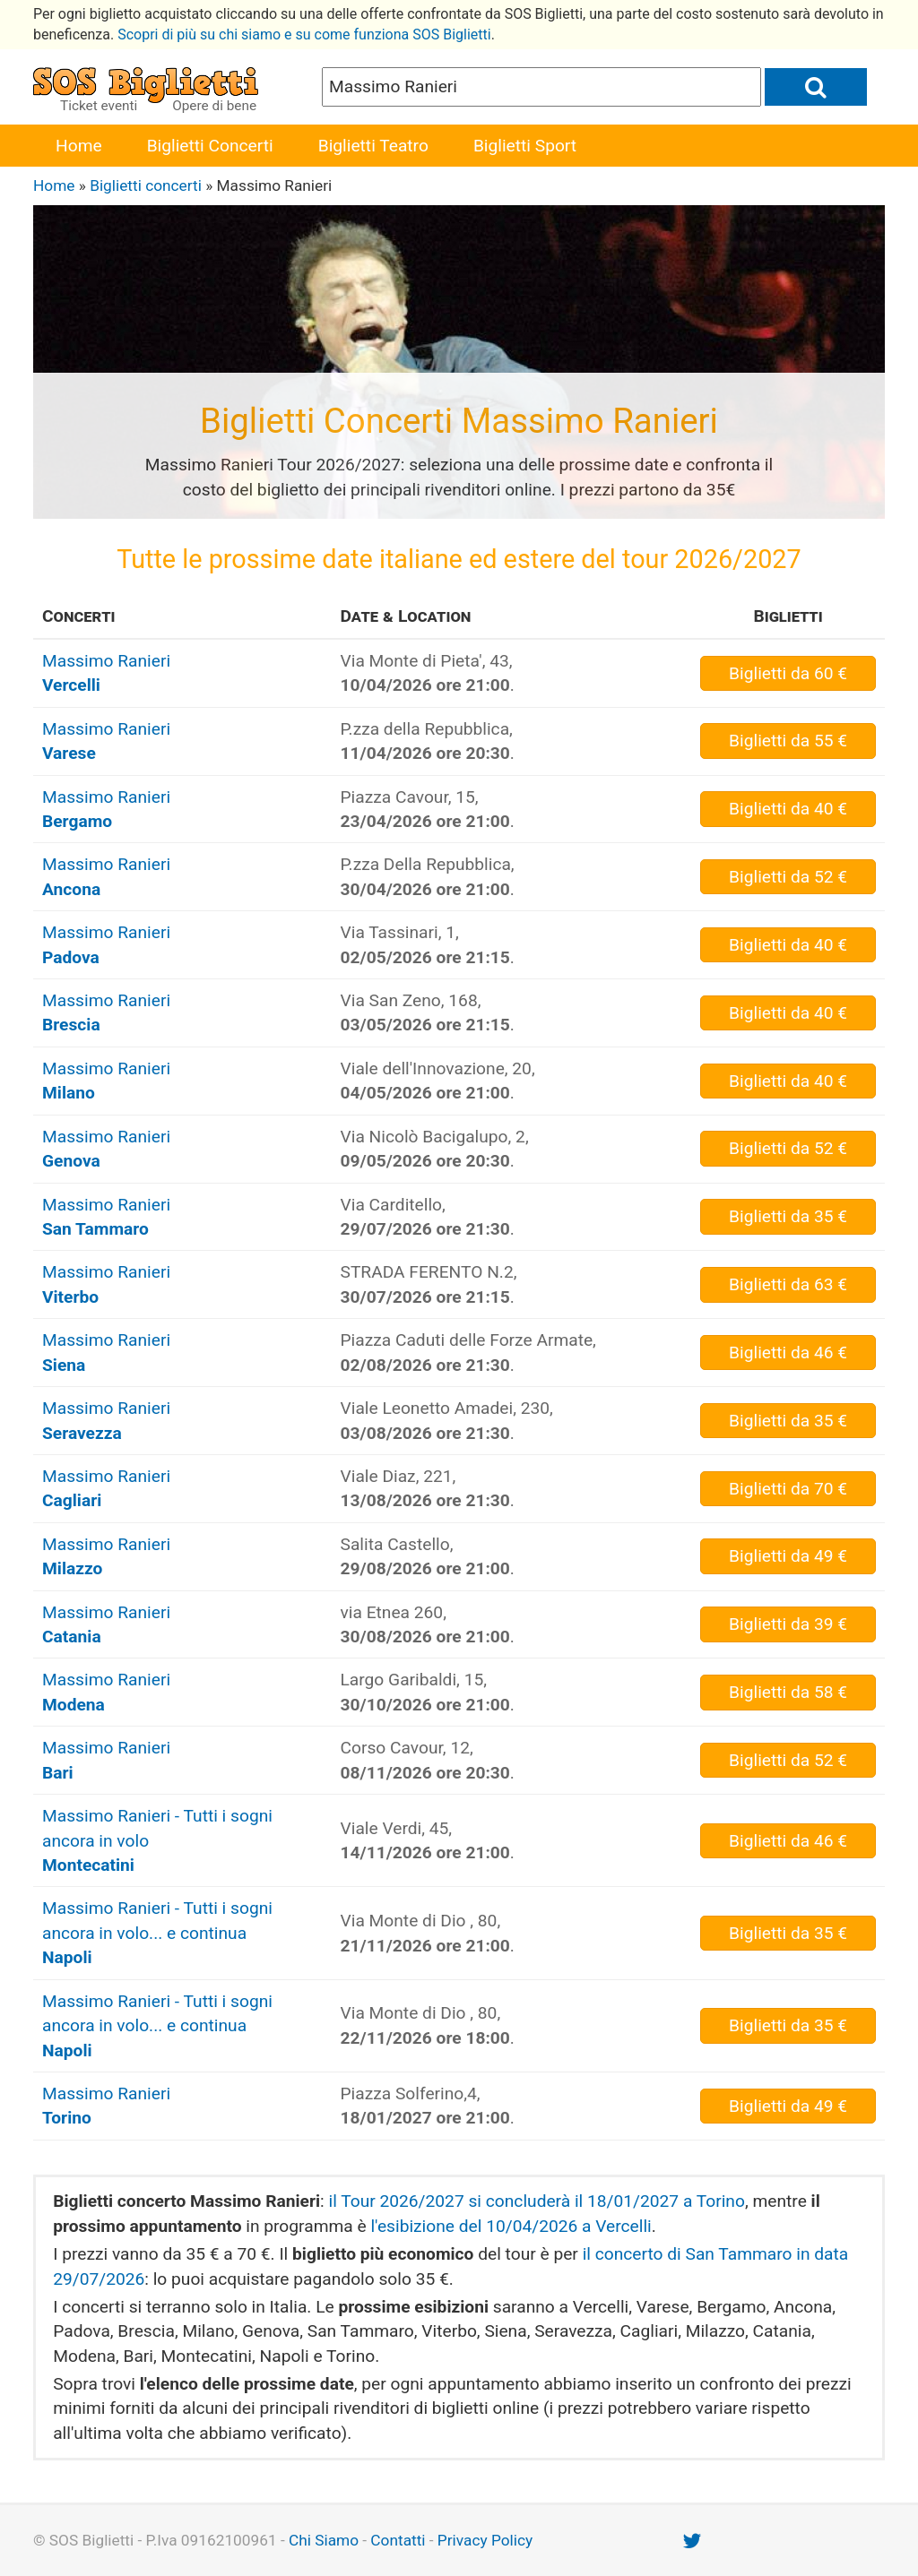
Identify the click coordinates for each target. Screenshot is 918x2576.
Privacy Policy (485, 2540)
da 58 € (788, 1692)
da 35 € (788, 1216)
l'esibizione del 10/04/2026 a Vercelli (510, 2226)
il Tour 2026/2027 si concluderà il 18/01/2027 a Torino (536, 2201)
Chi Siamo (324, 2540)
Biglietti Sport (524, 145)
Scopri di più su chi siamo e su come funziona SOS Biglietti (304, 34)
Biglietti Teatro (373, 145)
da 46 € (788, 1352)
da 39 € (788, 1624)
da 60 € (788, 673)
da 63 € (788, 1284)
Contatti (397, 2540)
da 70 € (788, 1488)
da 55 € (788, 740)
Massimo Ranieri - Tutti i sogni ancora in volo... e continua (157, 1933)
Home (79, 145)
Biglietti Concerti (210, 145)
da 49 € (788, 1556)
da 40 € (788, 808)
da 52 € (788, 876)
